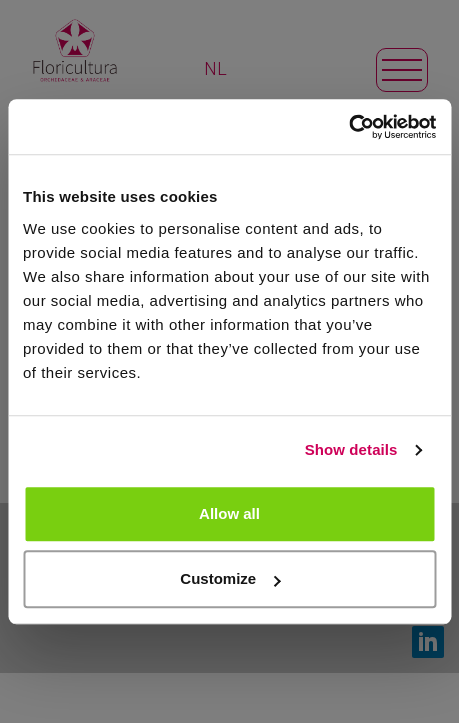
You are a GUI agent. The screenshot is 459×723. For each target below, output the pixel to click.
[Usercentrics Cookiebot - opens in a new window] (348, 127)
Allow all (229, 513)
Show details (351, 449)
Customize (230, 578)
